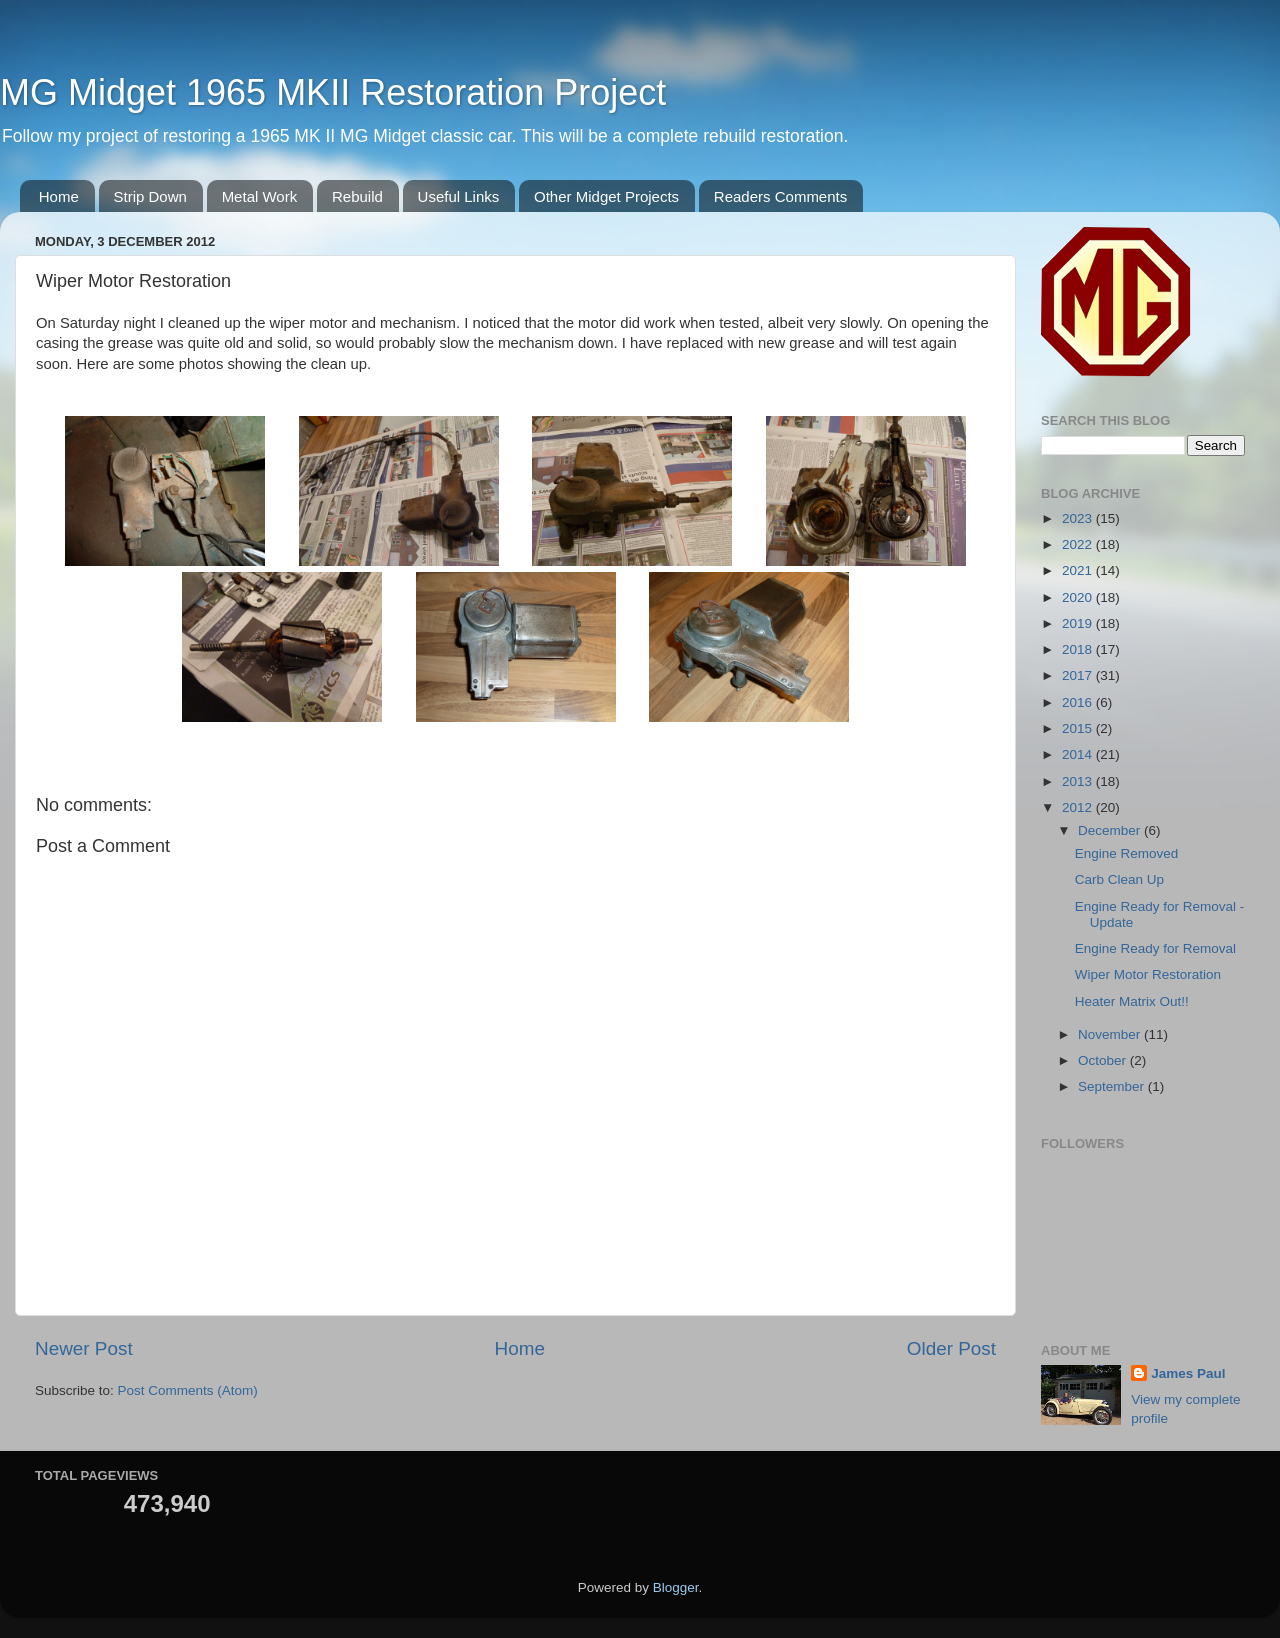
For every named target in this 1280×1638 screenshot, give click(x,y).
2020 (1079, 597)
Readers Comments (780, 196)
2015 (1079, 728)
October (1104, 1060)
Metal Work (260, 196)
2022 (1079, 544)
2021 (1079, 570)
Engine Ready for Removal (1155, 948)
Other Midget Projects (606, 196)
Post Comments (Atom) (188, 1390)
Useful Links (459, 196)
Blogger (676, 1587)
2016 (1079, 702)
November (1111, 1034)
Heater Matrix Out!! (1132, 1001)
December (1111, 830)
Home (59, 196)
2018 (1079, 649)
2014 (1079, 754)
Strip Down (150, 196)
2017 (1079, 675)
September (1113, 1086)
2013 (1079, 781)
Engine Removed (1127, 853)
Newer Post (84, 1348)
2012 (1079, 807)
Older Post (951, 1348)
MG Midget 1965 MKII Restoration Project (333, 92)
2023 (1079, 518)
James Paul (1188, 1373)
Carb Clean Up (1119, 879)
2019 (1079, 623)
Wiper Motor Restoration (1148, 974)
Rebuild (357, 196)
